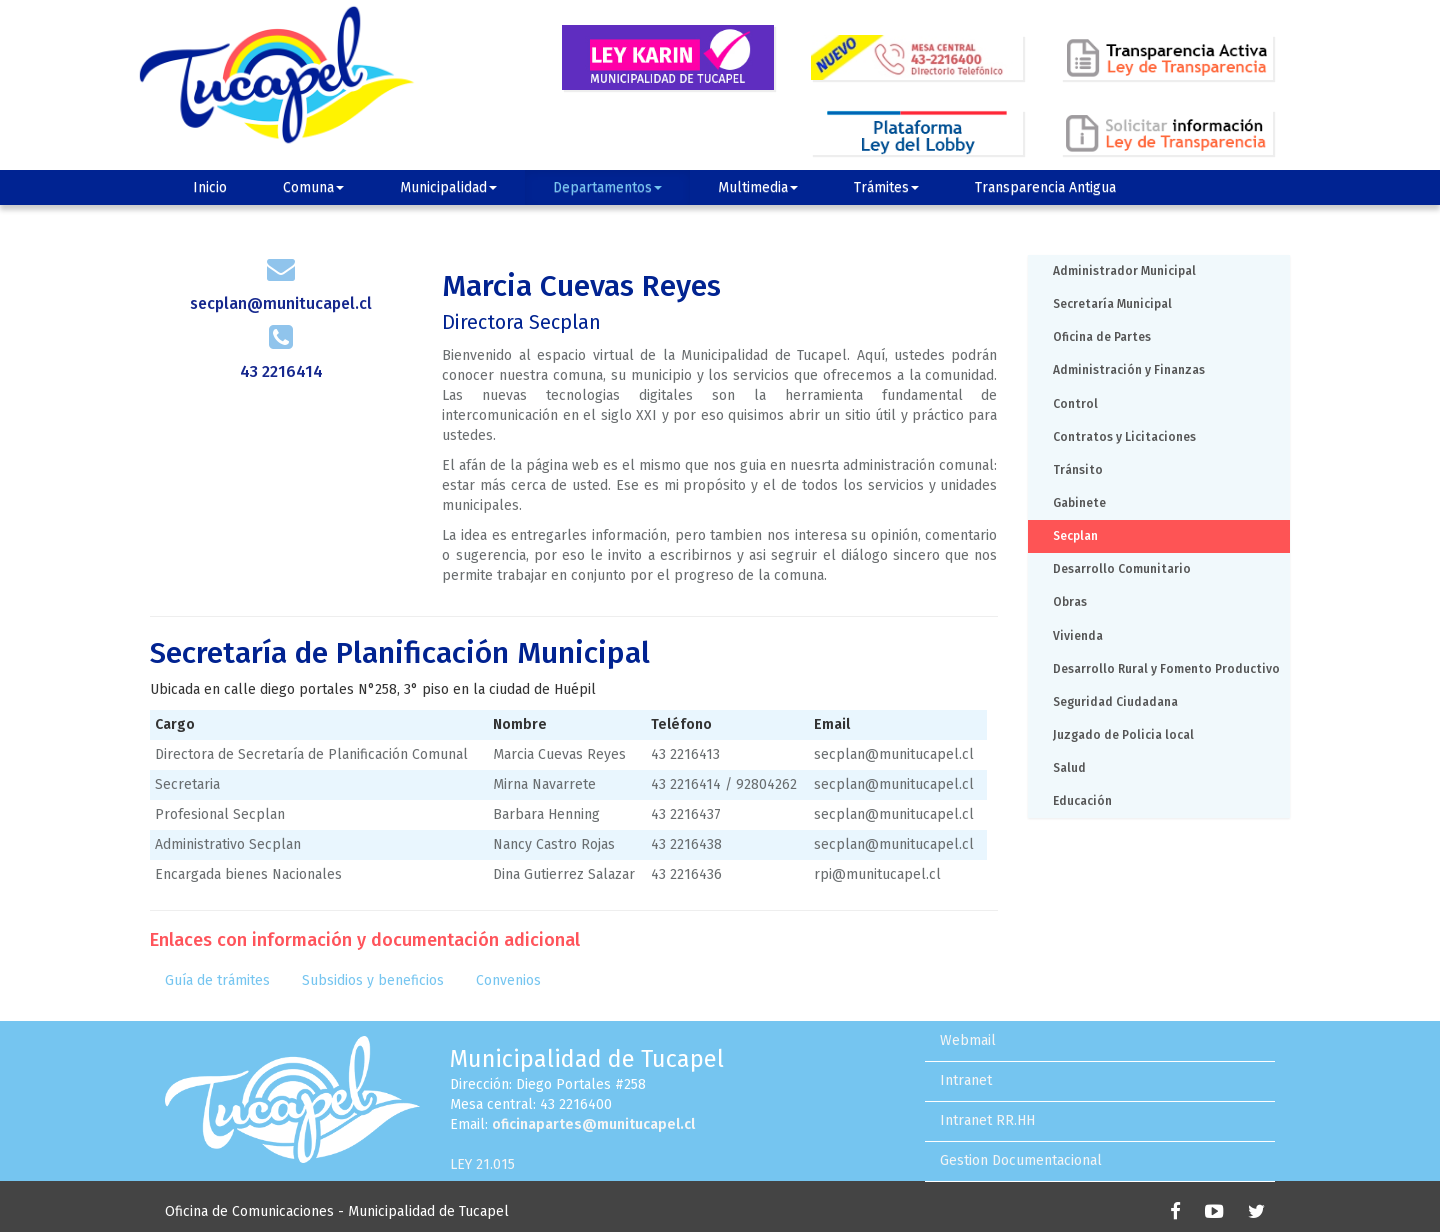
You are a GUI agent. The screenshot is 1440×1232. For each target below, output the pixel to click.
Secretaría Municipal (1112, 304)
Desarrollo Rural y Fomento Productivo (1166, 669)
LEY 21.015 (482, 1164)
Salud (1069, 768)
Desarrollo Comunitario (1122, 569)
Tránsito (1078, 470)
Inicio (210, 187)
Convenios (508, 980)
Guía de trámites (217, 980)
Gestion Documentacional (1021, 1160)
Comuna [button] (313, 187)
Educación (1082, 801)
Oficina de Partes (1102, 337)
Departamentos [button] (607, 187)
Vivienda (1078, 636)
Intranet (966, 1080)
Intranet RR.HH (987, 1120)
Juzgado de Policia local (1123, 735)
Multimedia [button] (758, 187)
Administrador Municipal (1124, 271)
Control (1075, 404)
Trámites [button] (886, 187)
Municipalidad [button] (448, 187)
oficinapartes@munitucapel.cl (593, 1124)
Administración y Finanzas (1129, 370)
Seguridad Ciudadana (1115, 702)
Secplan (1075, 536)
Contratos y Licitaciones (1124, 437)
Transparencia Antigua (1045, 187)
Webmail (968, 1040)
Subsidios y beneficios (373, 980)
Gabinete (1079, 503)
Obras (1070, 602)
